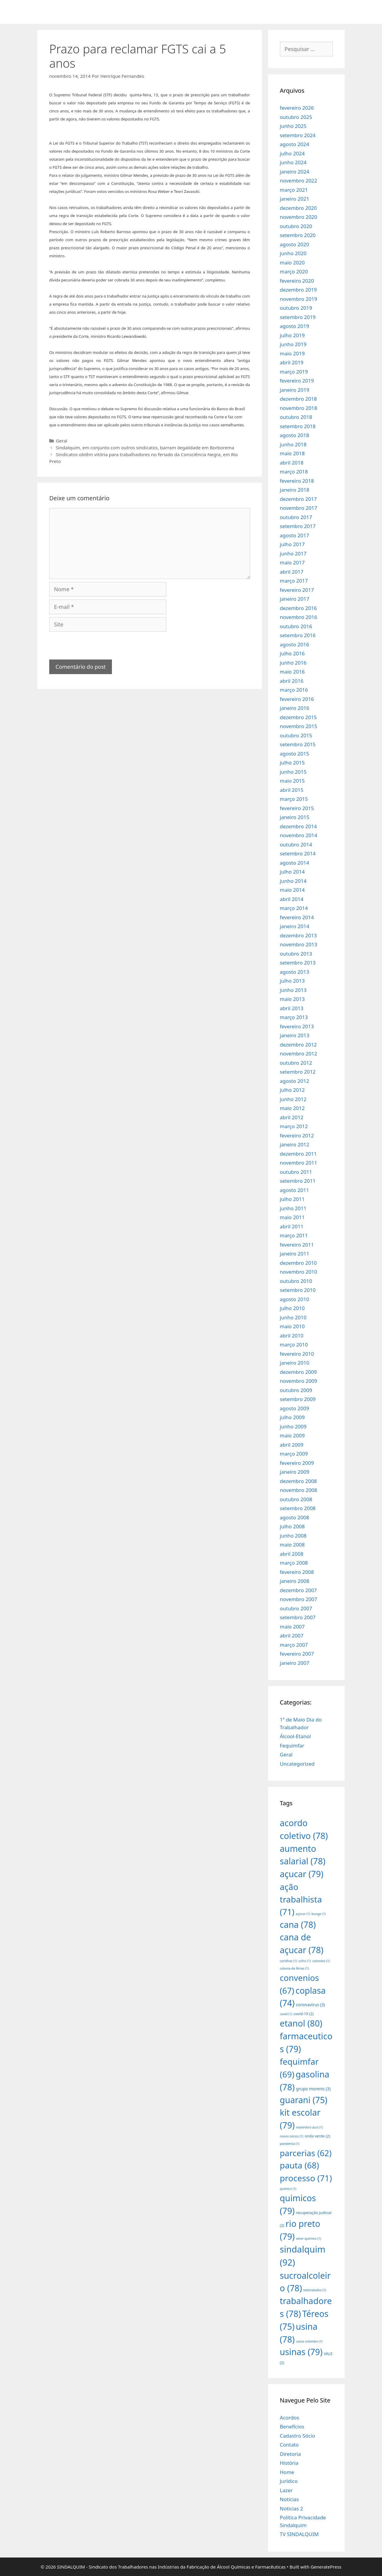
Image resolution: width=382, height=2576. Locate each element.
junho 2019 (293, 344)
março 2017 (294, 580)
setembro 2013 (298, 962)
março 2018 (294, 471)
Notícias (289, 2499)
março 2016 (294, 689)
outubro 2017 (296, 517)
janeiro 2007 (294, 1662)
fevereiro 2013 (297, 1026)
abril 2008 (292, 1553)
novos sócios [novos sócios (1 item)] (292, 2136)
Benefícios (292, 2426)
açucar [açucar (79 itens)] (302, 1874)
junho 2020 (293, 253)
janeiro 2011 (294, 1253)
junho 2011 (293, 1208)
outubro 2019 (296, 307)
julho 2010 (292, 1308)
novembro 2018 (298, 408)
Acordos (289, 2417)
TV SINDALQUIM (299, 2534)
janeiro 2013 (294, 1035)
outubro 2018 (296, 417)
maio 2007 (292, 1626)
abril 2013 (292, 1008)
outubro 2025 (296, 117)
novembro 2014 (298, 835)
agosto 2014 (294, 862)
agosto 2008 (294, 1517)
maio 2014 (292, 889)
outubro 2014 (296, 844)
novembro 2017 (298, 507)
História (289, 2462)
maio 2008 (292, 1544)
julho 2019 (292, 335)
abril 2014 (292, 899)
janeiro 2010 (294, 1362)
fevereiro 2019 (297, 380)
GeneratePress (326, 2567)
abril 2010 (292, 1335)
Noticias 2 (291, 2508)
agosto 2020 (294, 244)
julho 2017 (292, 544)
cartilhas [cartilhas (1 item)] (288, 1961)
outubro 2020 (296, 226)
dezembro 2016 (298, 608)
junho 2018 (293, 444)
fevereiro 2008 (297, 1572)
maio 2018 (292, 453)
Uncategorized (297, 1763)
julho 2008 (292, 1526)
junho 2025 (293, 126)
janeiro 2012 (294, 1144)
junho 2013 (293, 990)
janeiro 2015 (294, 817)
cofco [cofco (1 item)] (304, 1961)
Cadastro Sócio (297, 2435)
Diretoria (290, 2453)
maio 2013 (292, 999)
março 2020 (294, 271)
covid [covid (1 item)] (286, 2014)
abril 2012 (292, 1117)
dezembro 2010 (298, 1262)
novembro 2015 (298, 726)
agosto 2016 (294, 644)
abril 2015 (292, 790)
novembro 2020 (298, 216)
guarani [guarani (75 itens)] (303, 2100)
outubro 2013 (296, 953)
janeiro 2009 (294, 1471)
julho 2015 (292, 762)
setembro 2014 (298, 853)
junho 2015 (293, 771)
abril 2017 (292, 571)
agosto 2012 (294, 1081)
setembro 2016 (298, 635)
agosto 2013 (294, 971)
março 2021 (294, 189)
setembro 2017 (298, 526)
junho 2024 (293, 162)
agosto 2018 (294, 435)
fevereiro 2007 (297, 1653)
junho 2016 (293, 662)
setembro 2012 (298, 1071)
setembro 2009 (298, 1399)
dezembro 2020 (298, 208)
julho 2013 (292, 980)
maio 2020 (292, 262)
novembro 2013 (298, 944)
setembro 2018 (298, 426)
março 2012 (294, 1126)
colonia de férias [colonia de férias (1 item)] (294, 1968)
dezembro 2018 (298, 398)
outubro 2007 (296, 1608)
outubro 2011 (296, 1171)
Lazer (286, 2490)
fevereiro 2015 (297, 808)
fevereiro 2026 (297, 107)
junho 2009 (293, 1426)
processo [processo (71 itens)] (306, 2178)
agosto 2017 (294, 535)
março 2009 (294, 1453)
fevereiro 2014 (297, 917)
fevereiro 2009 (297, 1462)
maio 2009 (292, 1435)
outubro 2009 (296, 1390)
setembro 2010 (298, 1290)
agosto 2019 (294, 326)
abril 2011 (292, 1226)
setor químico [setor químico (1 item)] (308, 2238)
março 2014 (294, 908)
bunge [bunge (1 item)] (319, 1914)
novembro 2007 (298, 1599)
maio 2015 (292, 780)
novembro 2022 (298, 180)
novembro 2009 (298, 1380)
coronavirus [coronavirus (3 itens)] (310, 2004)
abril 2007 (292, 1635)
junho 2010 (293, 1317)
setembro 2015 (298, 744)
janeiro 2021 (294, 198)
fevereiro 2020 (297, 280)
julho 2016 (292, 653)
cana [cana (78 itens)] (298, 1924)
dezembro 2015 (298, 717)
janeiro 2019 (294, 389)
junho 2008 (293, 1535)
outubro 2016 (296, 626)
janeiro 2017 (294, 598)
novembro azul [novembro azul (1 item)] (309, 2127)
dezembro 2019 (298, 289)
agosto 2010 (294, 1299)
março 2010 (294, 1344)
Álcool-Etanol (295, 1736)
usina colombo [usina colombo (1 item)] (309, 2341)
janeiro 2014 (294, 926)
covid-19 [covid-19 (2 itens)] (303, 2013)
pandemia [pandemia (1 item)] (290, 2144)
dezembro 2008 (298, 1481)
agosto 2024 (294, 144)
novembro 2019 (298, 298)
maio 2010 (292, 1326)
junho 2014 (293, 880)
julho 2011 (292, 1199)
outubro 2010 (296, 1281)
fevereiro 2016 (297, 699)
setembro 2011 (298, 1180)
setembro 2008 (298, 1508)
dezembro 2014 (298, 826)
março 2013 (294, 1017)
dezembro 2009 (298, 1371)
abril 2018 (292, 462)
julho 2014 (292, 871)
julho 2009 (292, 1417)
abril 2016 (292, 680)
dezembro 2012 (298, 1044)
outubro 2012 (296, 1062)
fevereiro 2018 (297, 480)
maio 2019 (292, 353)
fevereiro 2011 (297, 1244)
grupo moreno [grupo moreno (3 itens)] (313, 2089)
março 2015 (294, 798)
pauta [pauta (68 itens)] (299, 2165)
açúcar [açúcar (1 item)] (303, 1914)
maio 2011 (292, 1217)
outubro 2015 (296, 735)
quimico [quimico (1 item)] (288, 2189)
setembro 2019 (298, 317)
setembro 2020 (298, 235)
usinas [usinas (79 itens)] (301, 2351)
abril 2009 (292, 1444)
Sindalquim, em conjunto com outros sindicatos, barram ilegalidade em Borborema (145, 448)
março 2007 (294, 1644)
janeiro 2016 (294, 708)
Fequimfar (292, 1745)
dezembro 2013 (298, 935)
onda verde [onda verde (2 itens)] (317, 2136)
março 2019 (294, 371)
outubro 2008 (296, 1499)
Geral (61, 441)
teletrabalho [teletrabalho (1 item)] (314, 2290)
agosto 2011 (294, 1190)
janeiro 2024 (294, 171)
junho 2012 (293, 1099)
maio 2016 (292, 671)
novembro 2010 (298, 1271)
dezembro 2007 (298, 1590)
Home (287, 2472)
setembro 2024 (298, 135)
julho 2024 (292, 153)
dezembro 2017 (298, 499)
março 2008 (294, 1562)
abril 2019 (292, 362)
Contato (289, 2444)
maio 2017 (292, 562)
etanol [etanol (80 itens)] (301, 2023)
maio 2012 (292, 1108)
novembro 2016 (298, 617)
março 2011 (294, 1235)
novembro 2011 (298, 1162)
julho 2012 (292, 1089)
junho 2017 (293, 553)
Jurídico (289, 2481)
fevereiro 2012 (297, 1135)
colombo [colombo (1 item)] (321, 1961)
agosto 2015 (294, 753)
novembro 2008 (298, 1490)
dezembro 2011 (298, 1153)
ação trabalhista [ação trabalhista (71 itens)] (301, 1899)
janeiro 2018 (294, 489)
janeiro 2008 (294, 1581)
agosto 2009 (294, 1408)
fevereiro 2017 (297, 589)
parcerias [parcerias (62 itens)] (306, 2153)
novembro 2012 (298, 1053)
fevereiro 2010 (297, 1353)
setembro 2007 (298, 1617)
